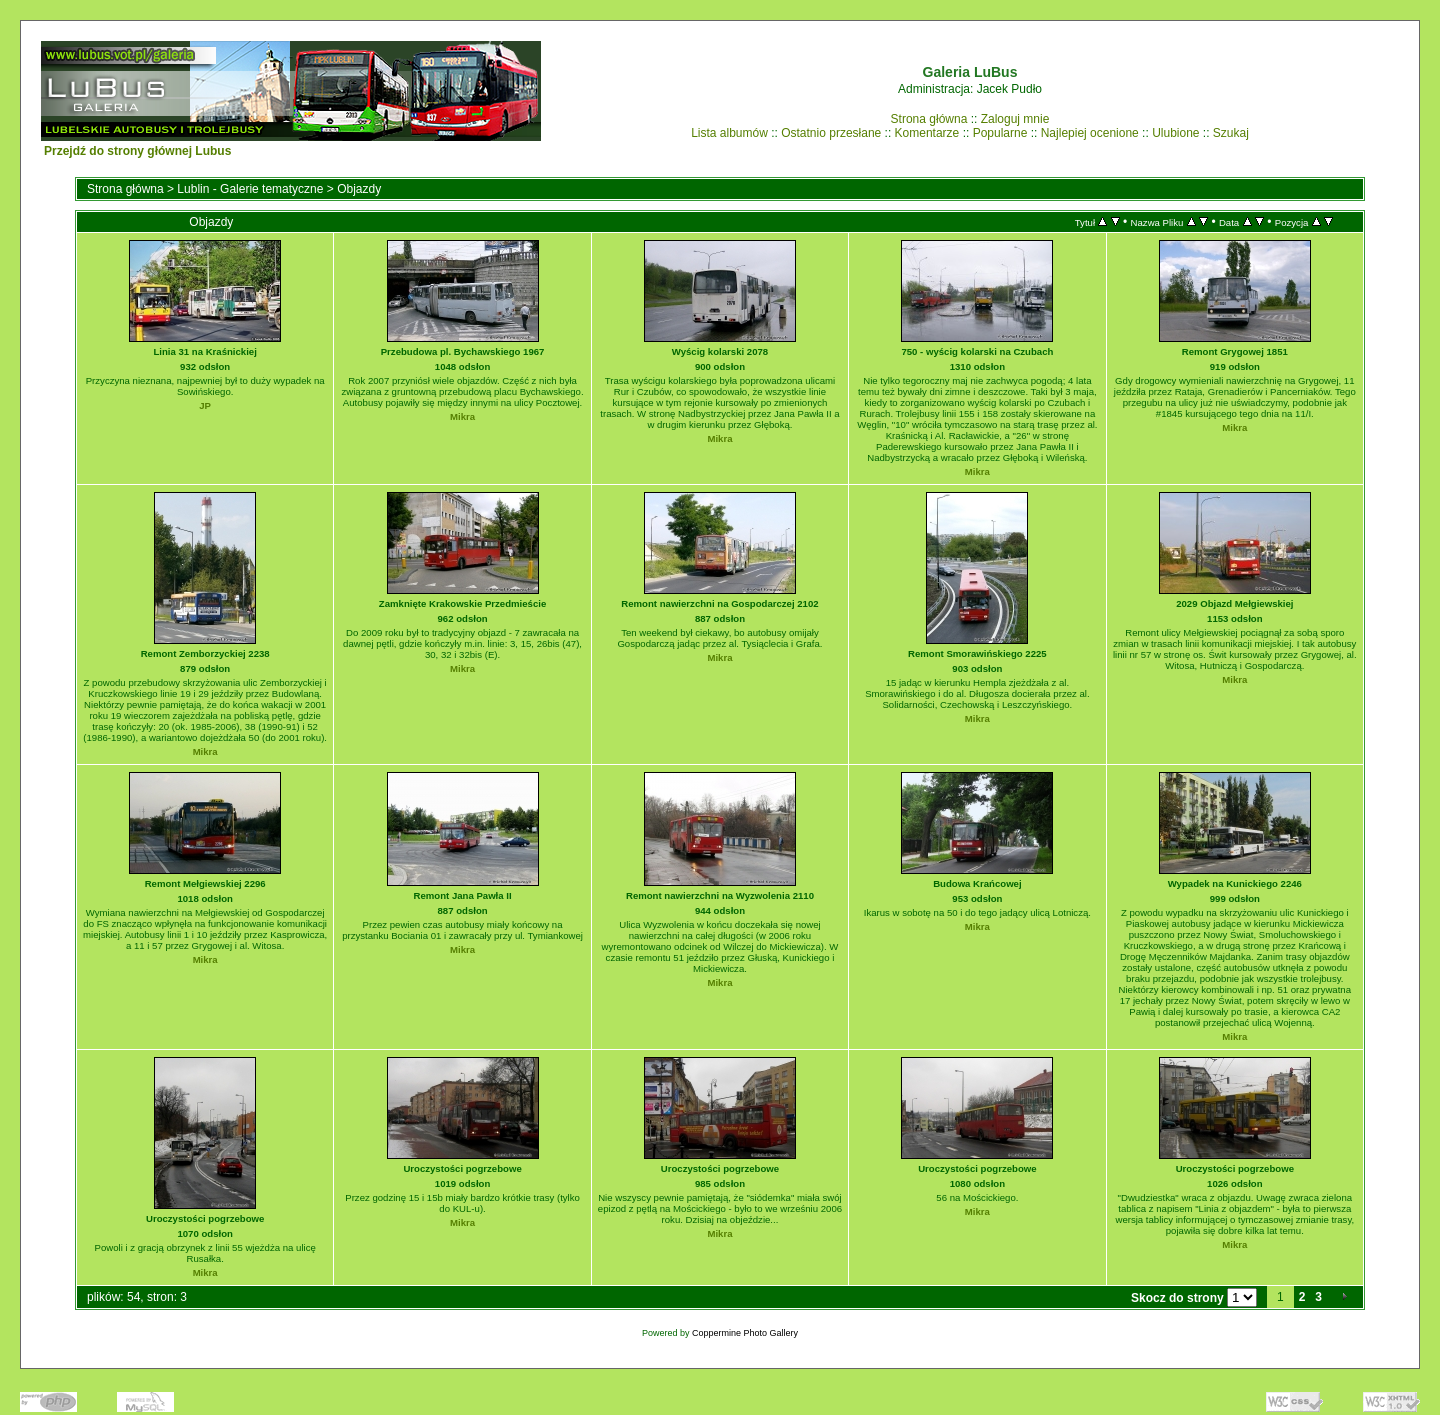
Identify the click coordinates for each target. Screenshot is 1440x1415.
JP (205, 405)
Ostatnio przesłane (831, 133)
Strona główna (929, 119)
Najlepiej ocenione (1090, 133)
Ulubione (1175, 133)
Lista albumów (729, 133)
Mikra (462, 416)
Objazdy (359, 189)
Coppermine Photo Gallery (745, 1333)
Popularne (1000, 133)
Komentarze (927, 133)
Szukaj (1231, 133)
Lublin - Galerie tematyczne (250, 189)
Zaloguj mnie (1015, 119)
